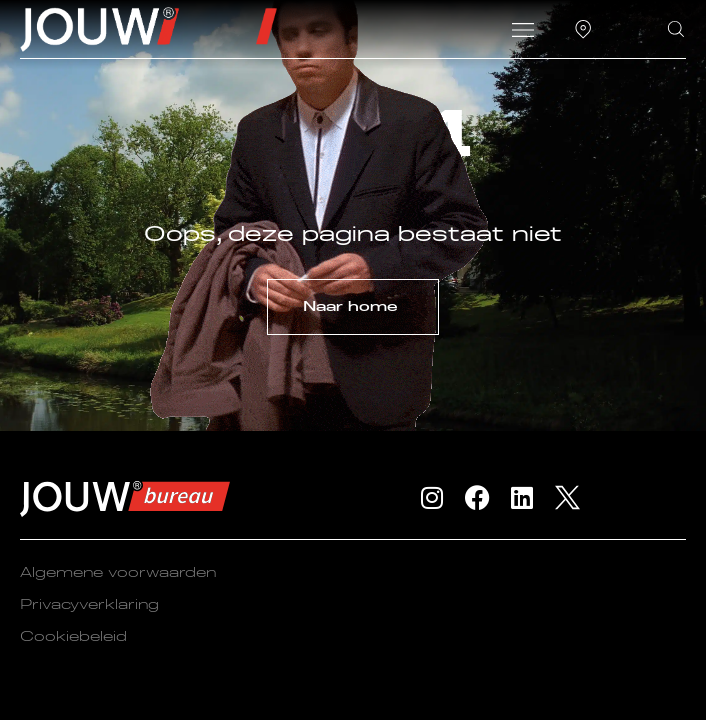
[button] (522, 32)
